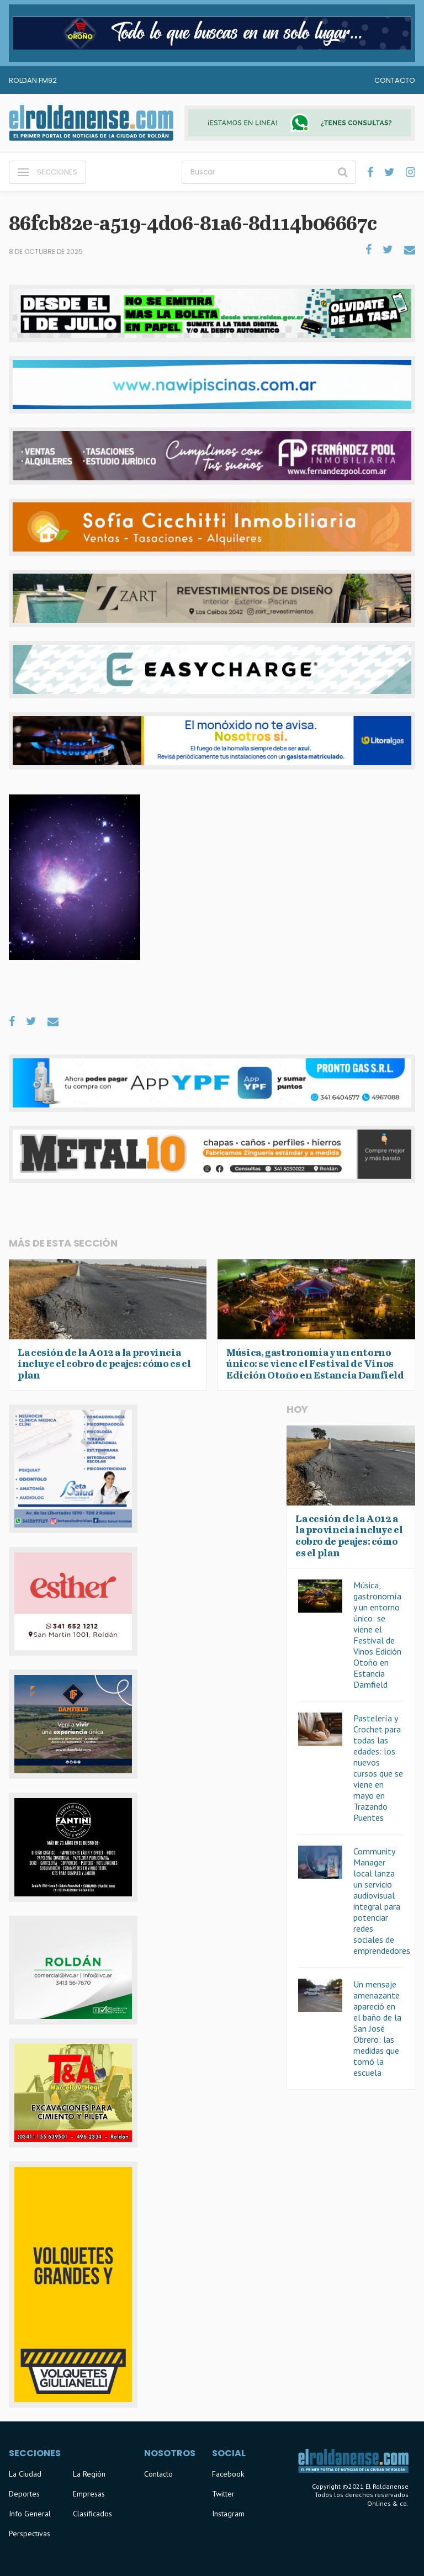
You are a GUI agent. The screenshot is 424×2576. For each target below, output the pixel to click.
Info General (30, 2514)
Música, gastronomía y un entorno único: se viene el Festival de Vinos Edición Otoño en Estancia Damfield (377, 1634)
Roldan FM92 (33, 80)
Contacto (394, 80)
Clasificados (92, 2514)
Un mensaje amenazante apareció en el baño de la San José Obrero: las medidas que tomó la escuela (377, 2028)
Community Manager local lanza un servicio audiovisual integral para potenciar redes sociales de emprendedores (381, 1901)
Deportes (24, 2494)
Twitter (223, 2494)
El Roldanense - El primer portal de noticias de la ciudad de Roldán (91, 123)
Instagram (228, 2514)
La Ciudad (25, 2474)
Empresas (89, 2494)
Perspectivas (29, 2533)
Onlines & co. (388, 2503)
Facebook (228, 2474)
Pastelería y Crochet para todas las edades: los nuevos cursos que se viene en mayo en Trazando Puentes (378, 1768)
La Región (89, 2474)
